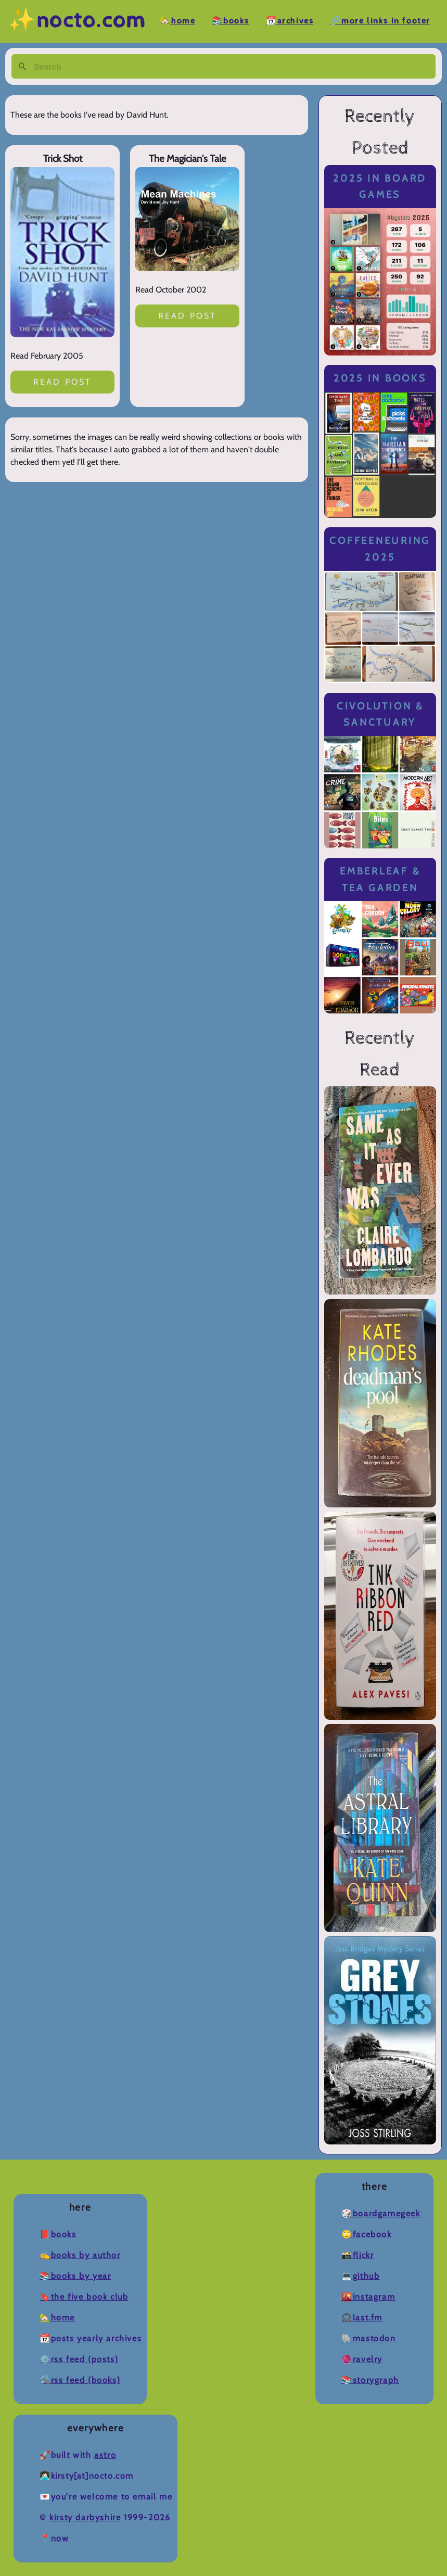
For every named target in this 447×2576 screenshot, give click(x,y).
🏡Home (177, 21)
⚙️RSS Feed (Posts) (79, 2359)
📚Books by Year (75, 2276)
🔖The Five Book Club (84, 2297)
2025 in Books (380, 378)
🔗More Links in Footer (380, 21)
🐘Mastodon (368, 2338)
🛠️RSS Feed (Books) (80, 2380)
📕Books (58, 2234)
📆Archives (289, 21)
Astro (105, 2455)
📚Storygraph (370, 2380)
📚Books (230, 21)
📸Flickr (357, 2255)
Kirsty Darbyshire (85, 2517)
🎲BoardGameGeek (380, 2213)
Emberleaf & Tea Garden (380, 879)
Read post (62, 382)
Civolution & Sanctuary (380, 714)
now (60, 2538)
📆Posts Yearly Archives (91, 2338)
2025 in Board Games (380, 186)
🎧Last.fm (361, 2318)
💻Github (360, 2276)
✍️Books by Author (80, 2255)
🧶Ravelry (361, 2359)
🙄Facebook (366, 2234)
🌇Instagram (368, 2297)
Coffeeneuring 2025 (379, 549)
